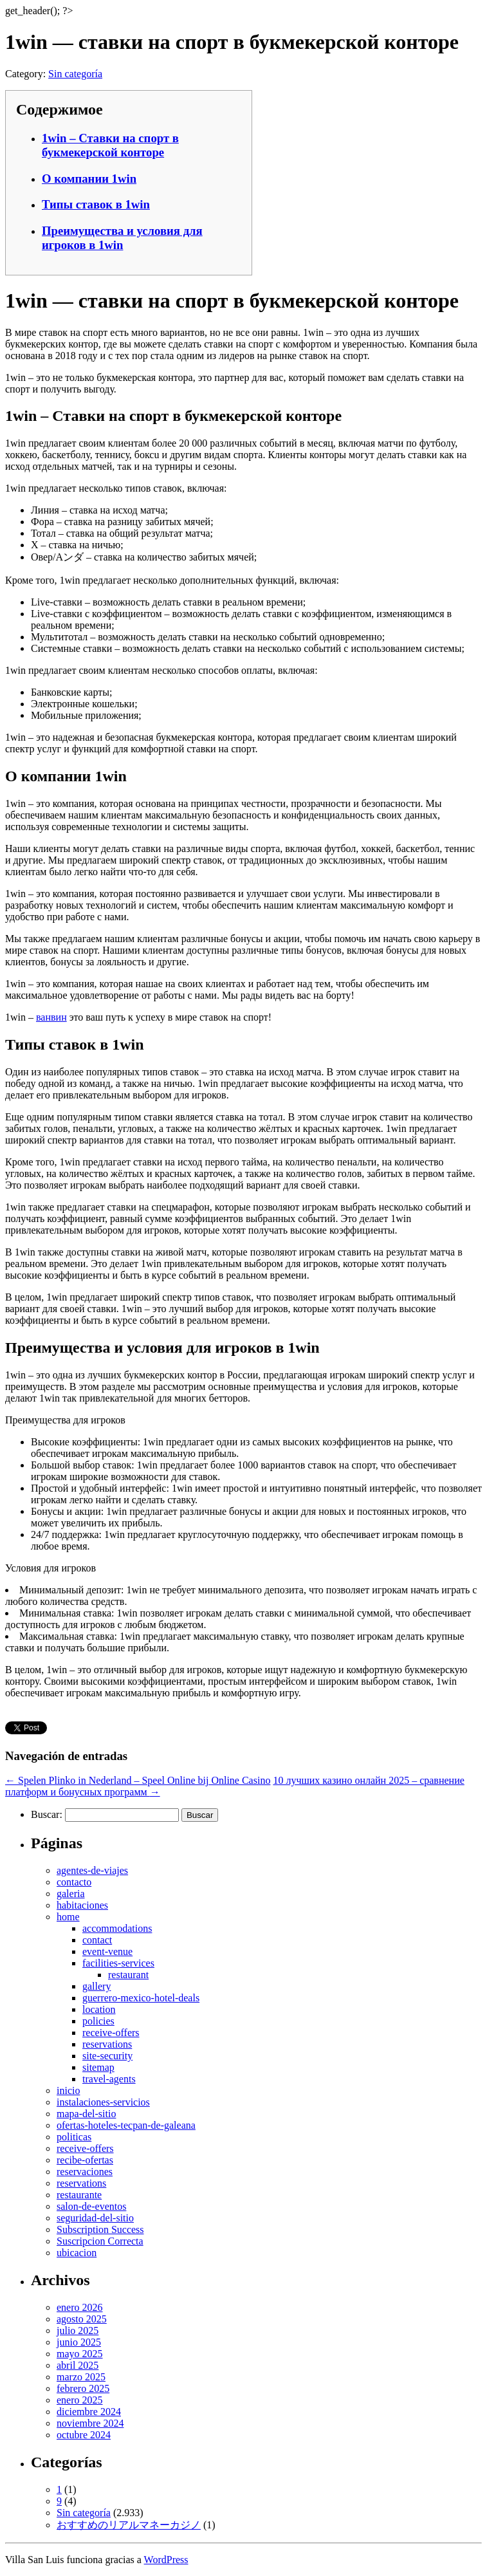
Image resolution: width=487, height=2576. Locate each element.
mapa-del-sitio (86, 2113)
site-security (107, 2055)
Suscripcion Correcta (100, 2241)
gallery (96, 1986)
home (68, 1916)
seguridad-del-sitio (95, 2217)
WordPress (166, 2559)
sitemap (98, 2067)
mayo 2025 (80, 2353)
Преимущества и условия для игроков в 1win (122, 238)
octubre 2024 (84, 2434)
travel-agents (109, 2078)
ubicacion (76, 2252)
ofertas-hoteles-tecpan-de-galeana (126, 2125)
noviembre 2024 (90, 2423)
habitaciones (82, 1905)
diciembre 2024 (89, 2411)
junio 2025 (79, 2342)
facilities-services (118, 1963)
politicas (74, 2136)
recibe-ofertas (85, 2159)
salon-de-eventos (91, 2206)
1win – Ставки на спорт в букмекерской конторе (110, 145)
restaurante (79, 2194)
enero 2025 (80, 2400)
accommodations (117, 1928)
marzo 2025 (81, 2376)
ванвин (51, 1017)
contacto (74, 1881)
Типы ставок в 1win (96, 204)
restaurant (128, 1974)
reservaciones (85, 2171)
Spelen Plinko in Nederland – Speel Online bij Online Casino (137, 1780)
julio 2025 (77, 2330)
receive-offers (111, 2032)
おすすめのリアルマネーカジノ (129, 2524)
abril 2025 (77, 2365)
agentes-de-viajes (92, 1870)
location (99, 2009)
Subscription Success (100, 2229)
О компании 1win (89, 178)
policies (98, 2020)
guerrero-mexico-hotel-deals (140, 1997)
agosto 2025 (82, 2318)
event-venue (107, 1951)
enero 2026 (80, 2307)
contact (97, 1939)
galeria (71, 1893)
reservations (107, 2044)
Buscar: (46, 1814)
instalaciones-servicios (103, 2102)
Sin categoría (75, 73)
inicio (68, 2090)
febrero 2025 (83, 2388)
